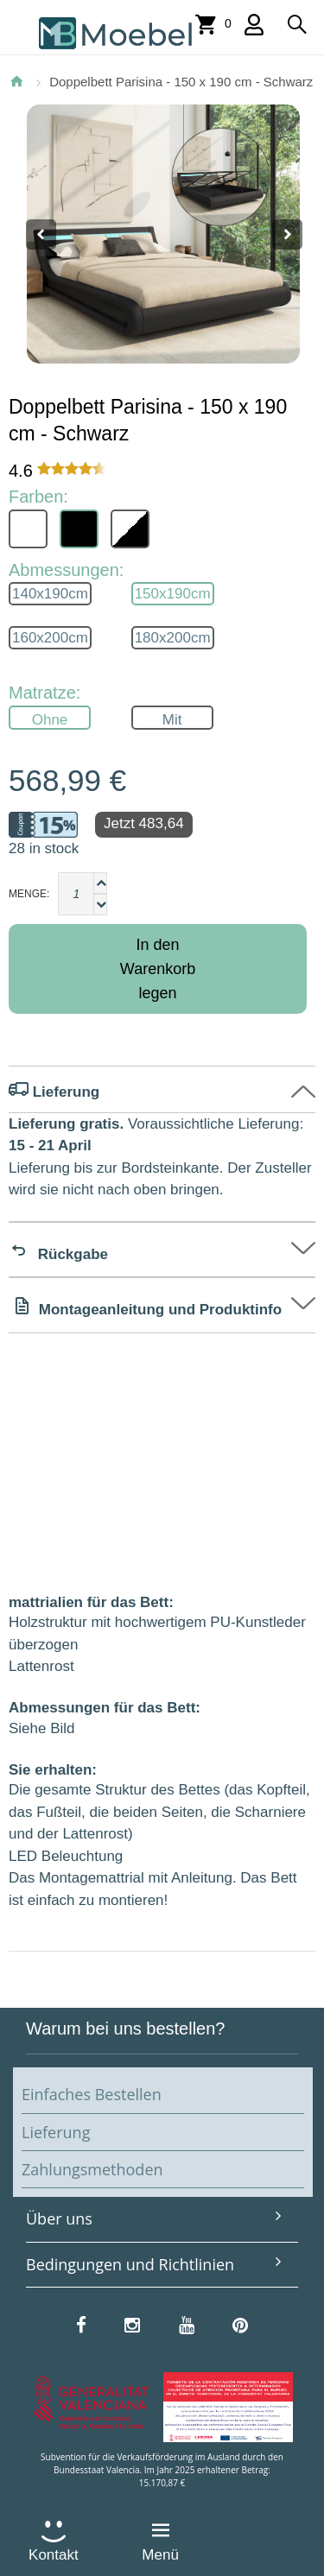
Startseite (16, 81)
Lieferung (56, 2132)
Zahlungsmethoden (92, 2169)
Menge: (29, 894)
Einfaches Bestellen (92, 2094)
